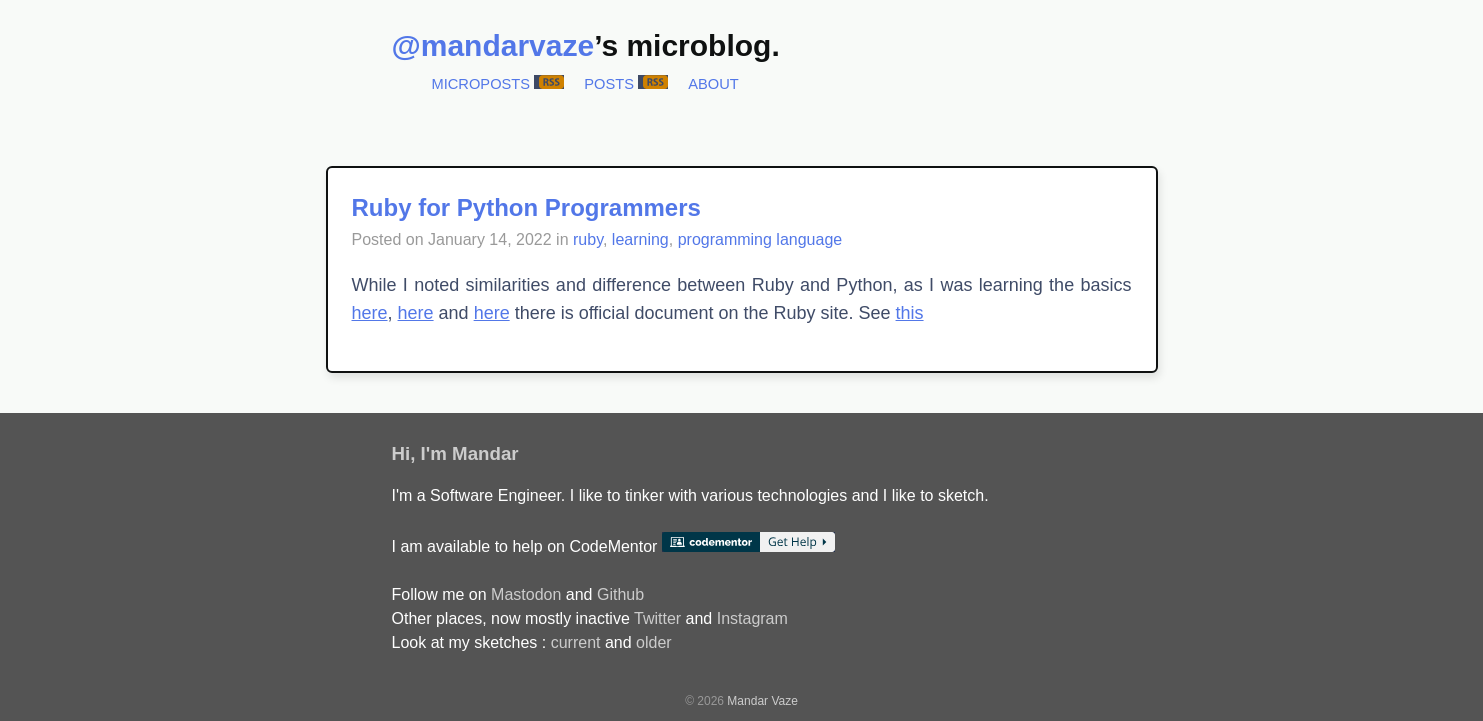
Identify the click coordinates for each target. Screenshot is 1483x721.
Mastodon (526, 594)
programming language (760, 239)
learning (640, 239)
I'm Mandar (470, 453)
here (370, 313)
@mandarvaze (493, 45)
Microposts (481, 84)
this (910, 313)
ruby (588, 239)
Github (620, 594)
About (713, 84)
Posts (609, 84)
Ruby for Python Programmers (526, 207)
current (576, 642)
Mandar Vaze (762, 701)
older (654, 642)
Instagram (752, 618)
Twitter (657, 618)
